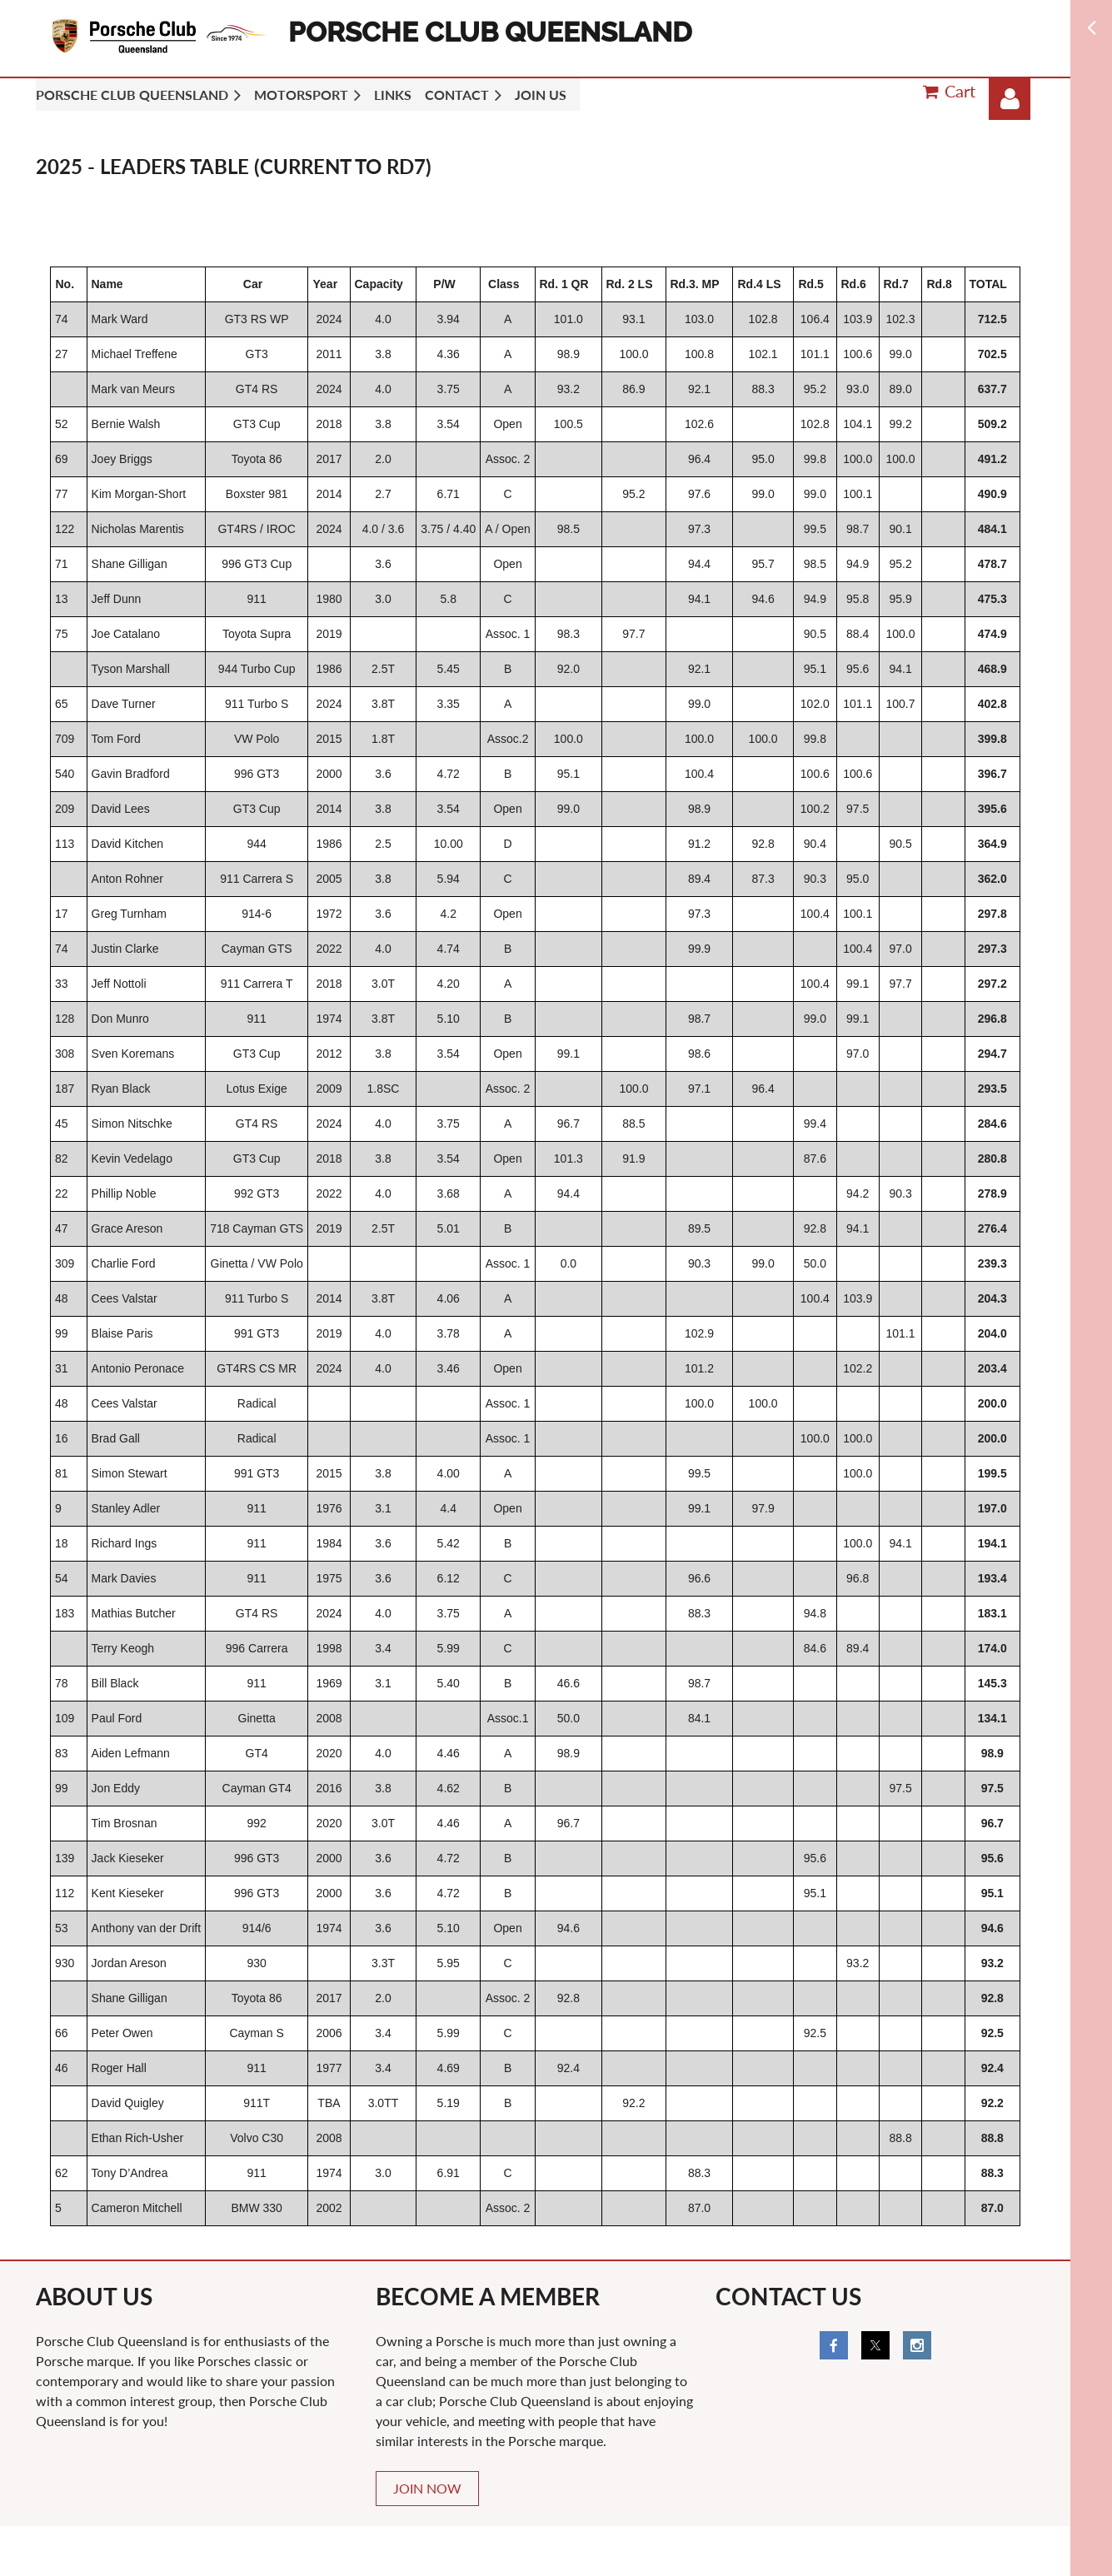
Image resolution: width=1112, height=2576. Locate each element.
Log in (1009, 99)
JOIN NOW (427, 2488)
